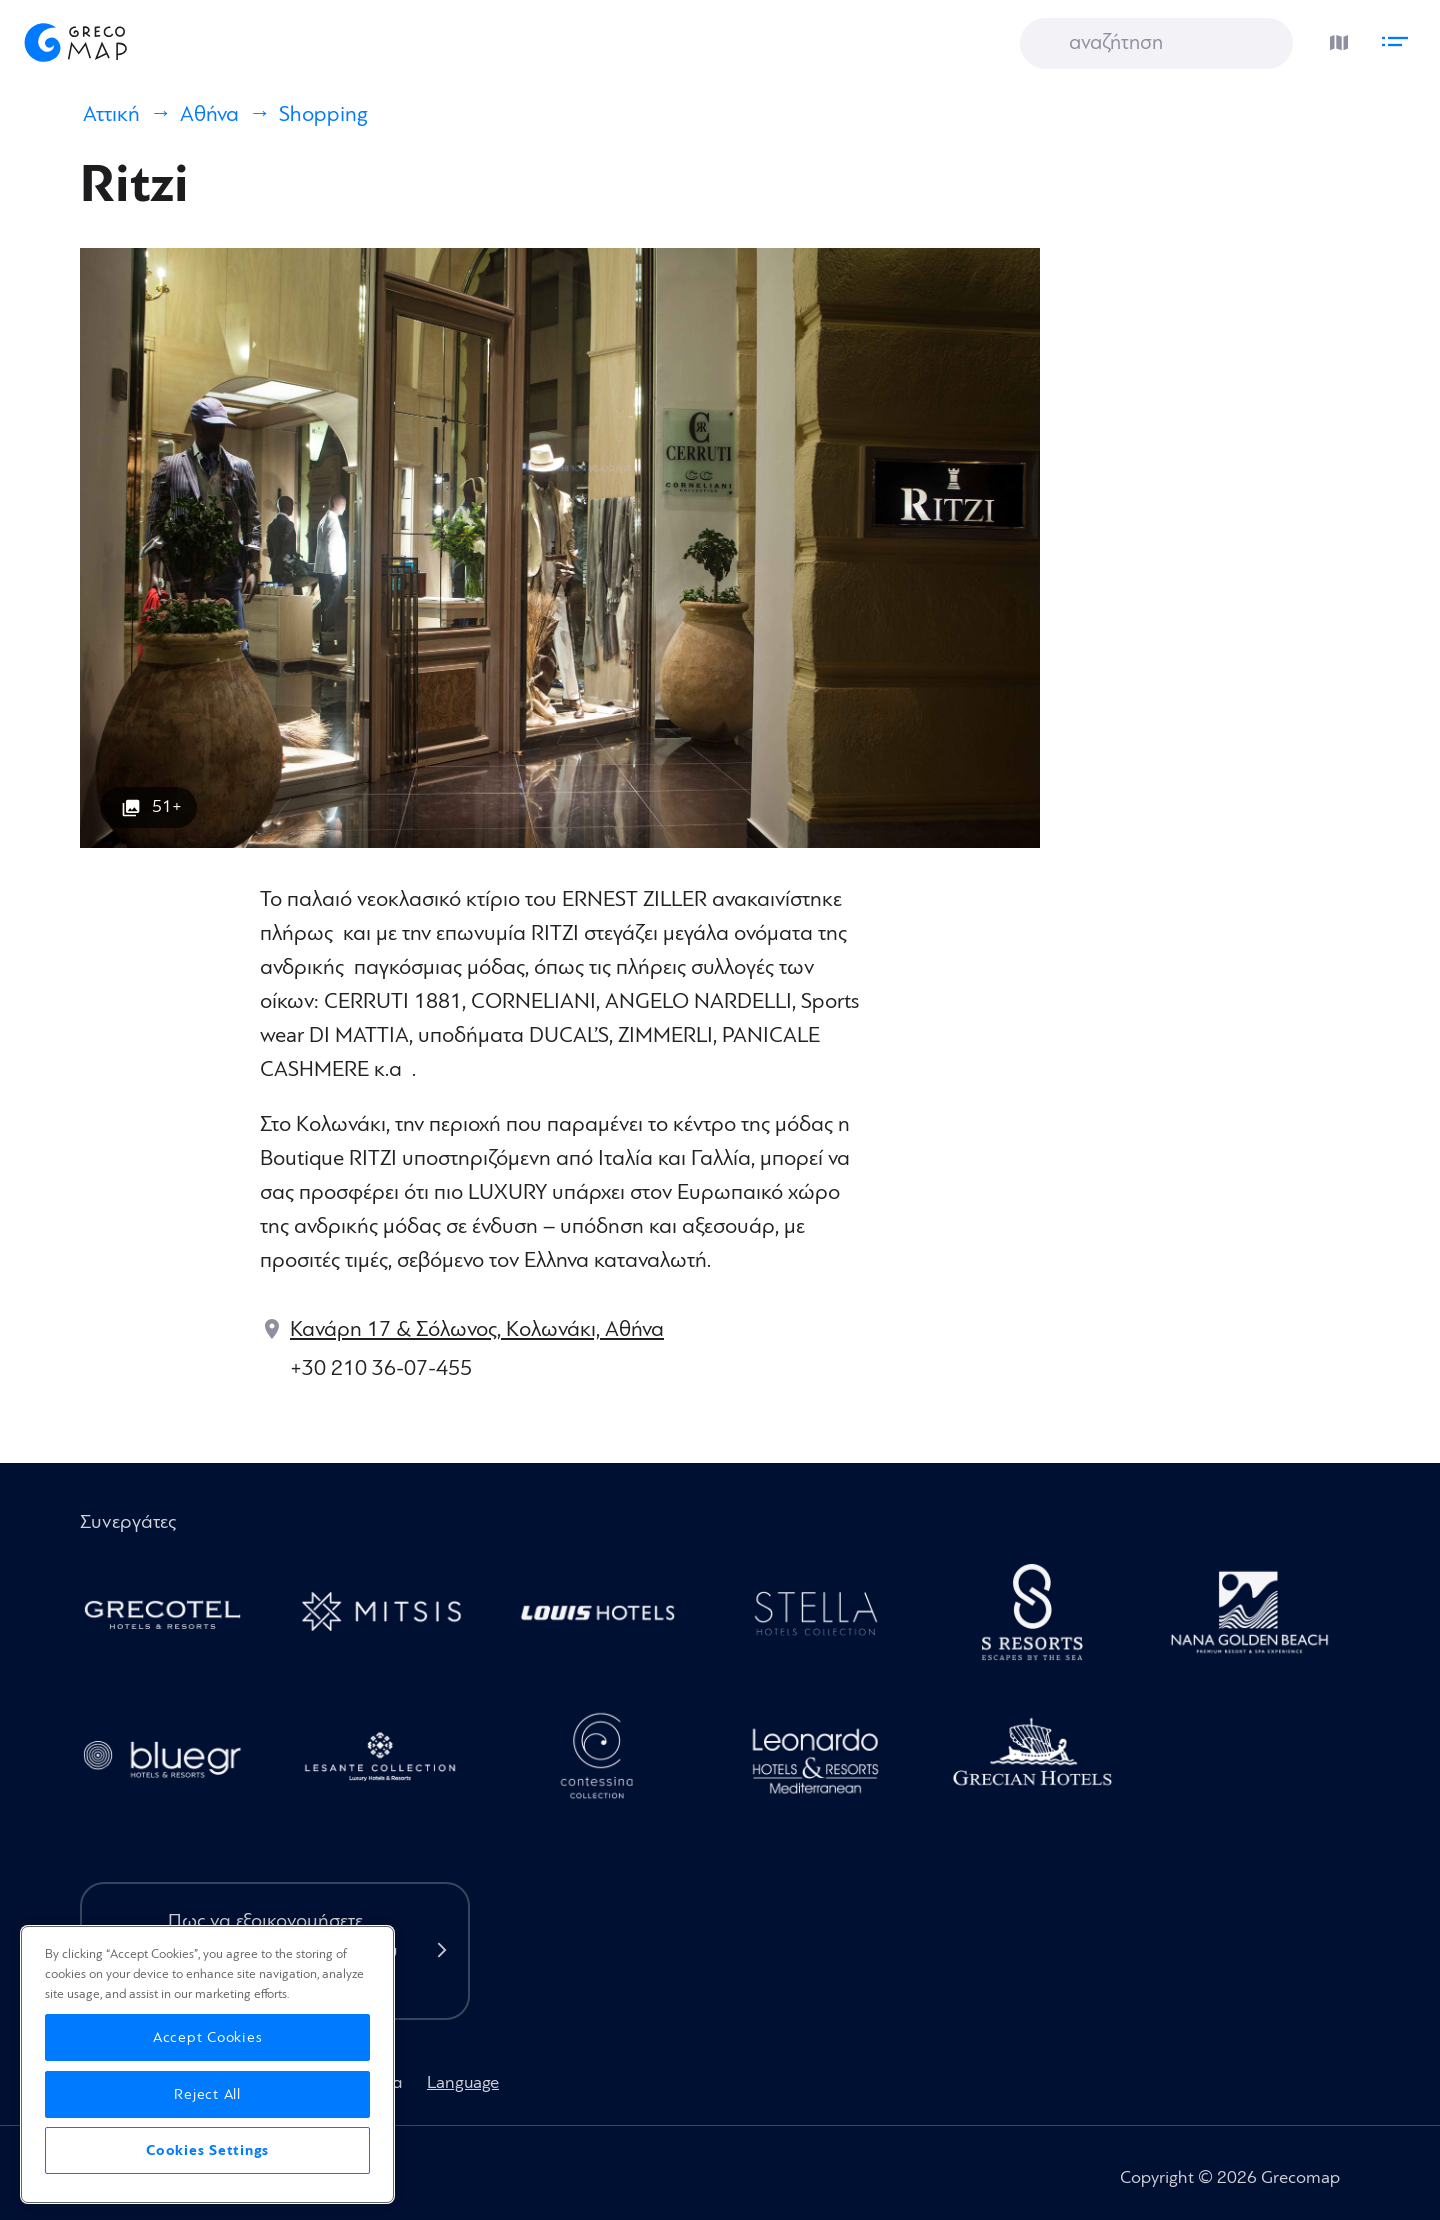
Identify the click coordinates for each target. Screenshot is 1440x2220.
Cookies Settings (207, 2150)
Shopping (323, 114)
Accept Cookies (208, 2037)
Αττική (111, 114)
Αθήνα (209, 114)
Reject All (207, 2094)
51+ (167, 806)
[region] (207, 2064)
